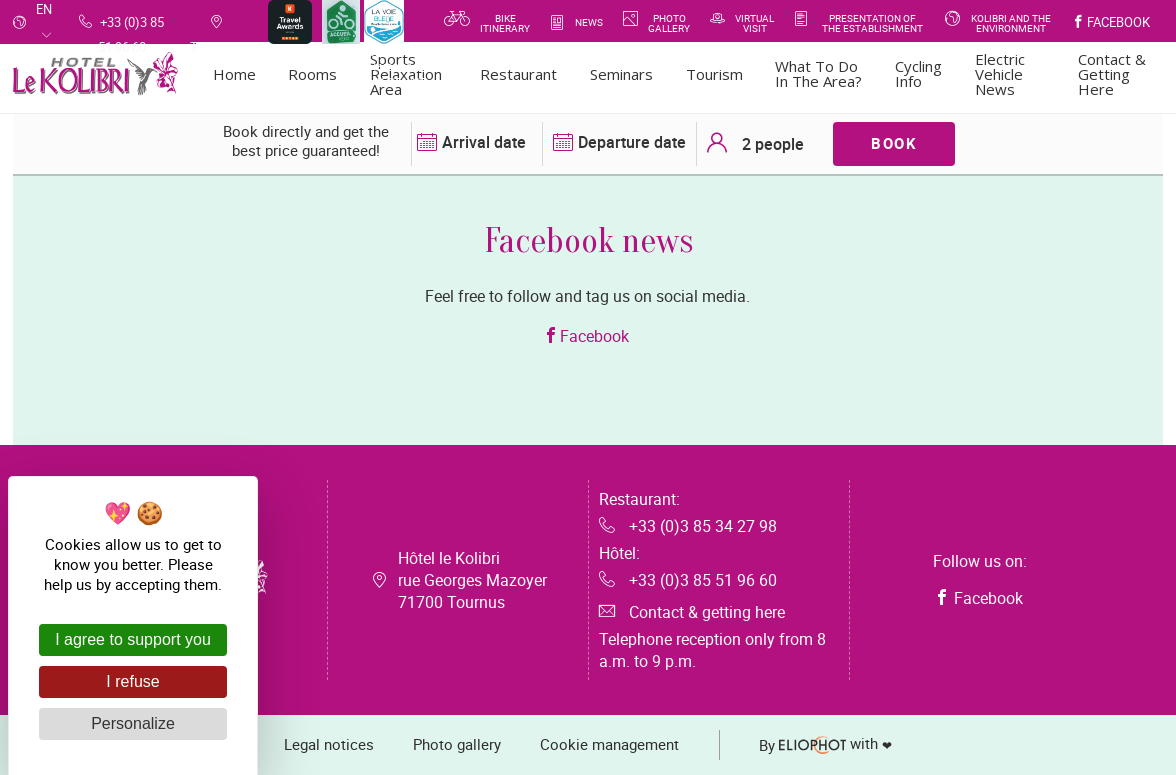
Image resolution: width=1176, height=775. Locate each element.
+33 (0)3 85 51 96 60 (688, 580)
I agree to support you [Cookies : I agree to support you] (133, 639)
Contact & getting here (692, 612)
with (827, 745)
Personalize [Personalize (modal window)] (133, 723)
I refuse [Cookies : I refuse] (132, 681)
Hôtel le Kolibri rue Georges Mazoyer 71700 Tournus (472, 580)
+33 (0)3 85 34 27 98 (688, 526)
